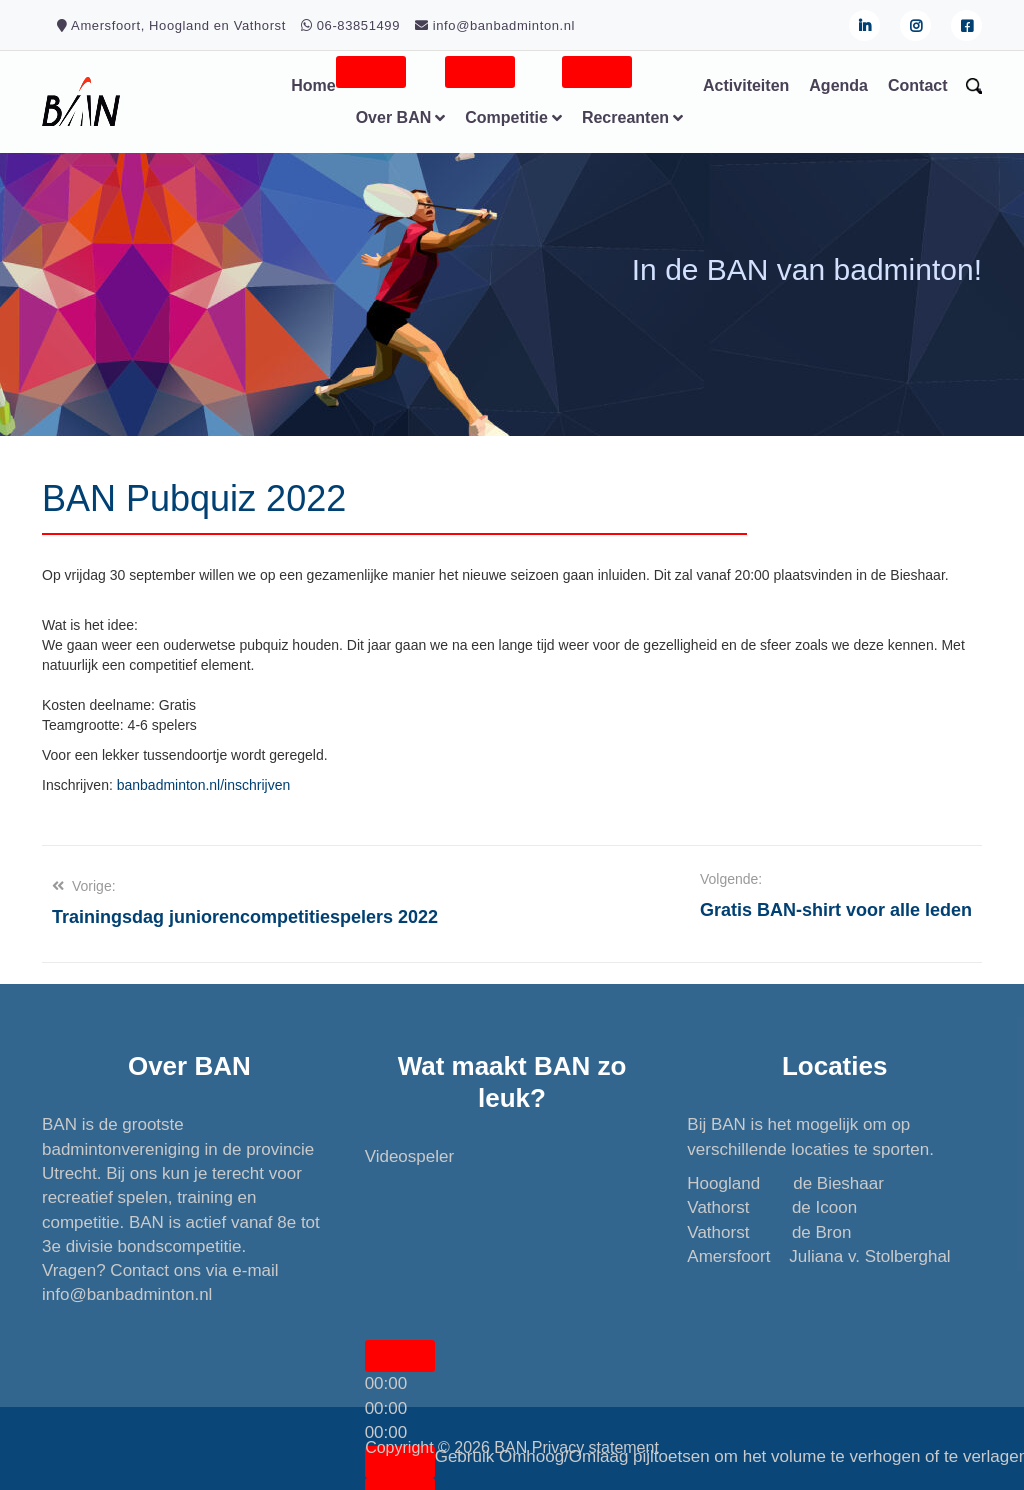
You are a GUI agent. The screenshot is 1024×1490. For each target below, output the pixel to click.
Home (313, 85)
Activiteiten (746, 85)
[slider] (386, 1408)
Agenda (838, 85)
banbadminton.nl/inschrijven (204, 785)
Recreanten (625, 117)
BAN (510, 1447)
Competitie (506, 117)
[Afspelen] (400, 1356)
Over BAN (394, 117)
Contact (918, 85)
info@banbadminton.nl (127, 1294)
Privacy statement (595, 1447)
